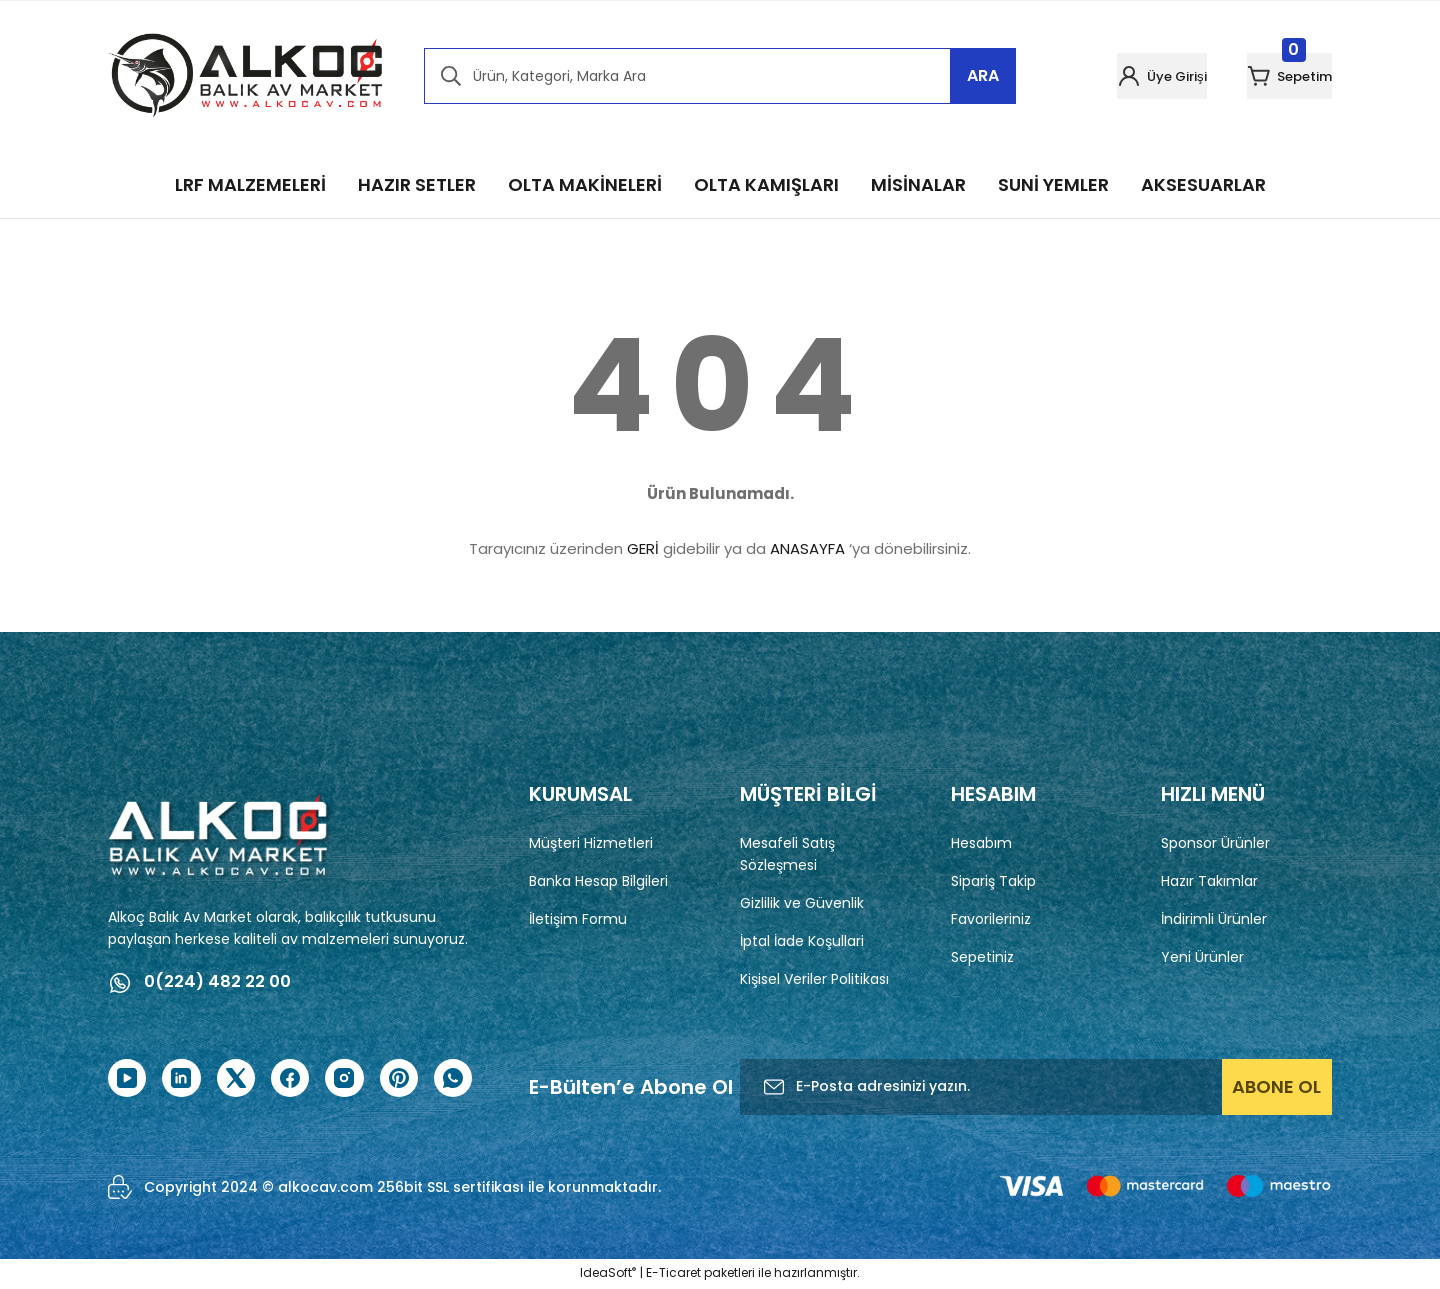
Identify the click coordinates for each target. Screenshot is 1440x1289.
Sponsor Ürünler (1215, 843)
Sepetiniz (982, 957)
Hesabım (981, 843)
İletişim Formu (578, 919)
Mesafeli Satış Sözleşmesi (787, 854)
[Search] (720, 76)
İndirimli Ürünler (1214, 919)
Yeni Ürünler (1202, 957)
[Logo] (246, 76)
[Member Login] (1104, 76)
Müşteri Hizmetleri (591, 843)
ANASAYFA (807, 548)
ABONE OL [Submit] (1276, 1087)
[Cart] (1270, 76)
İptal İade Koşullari (802, 941)
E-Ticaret (673, 1274)
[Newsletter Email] (1036, 1088)
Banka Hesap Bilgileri (598, 881)
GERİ (643, 548)
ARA (983, 75)
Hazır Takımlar (1209, 881)
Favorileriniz (991, 919)
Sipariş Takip (993, 881)
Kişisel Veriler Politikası (814, 979)
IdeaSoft (608, 1274)
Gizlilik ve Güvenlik (802, 903)
